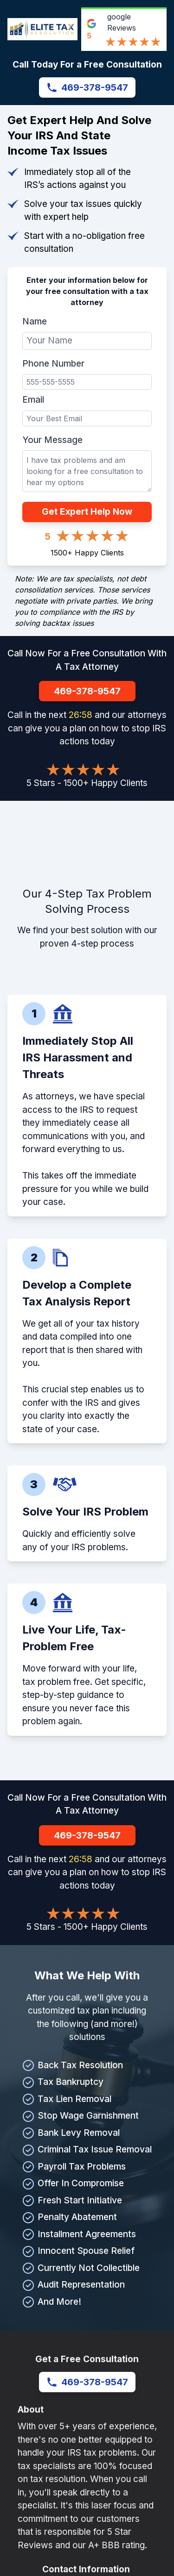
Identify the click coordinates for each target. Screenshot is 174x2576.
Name (34, 321)
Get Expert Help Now (87, 511)
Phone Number (53, 363)
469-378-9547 (87, 87)
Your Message (52, 440)
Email (33, 399)
